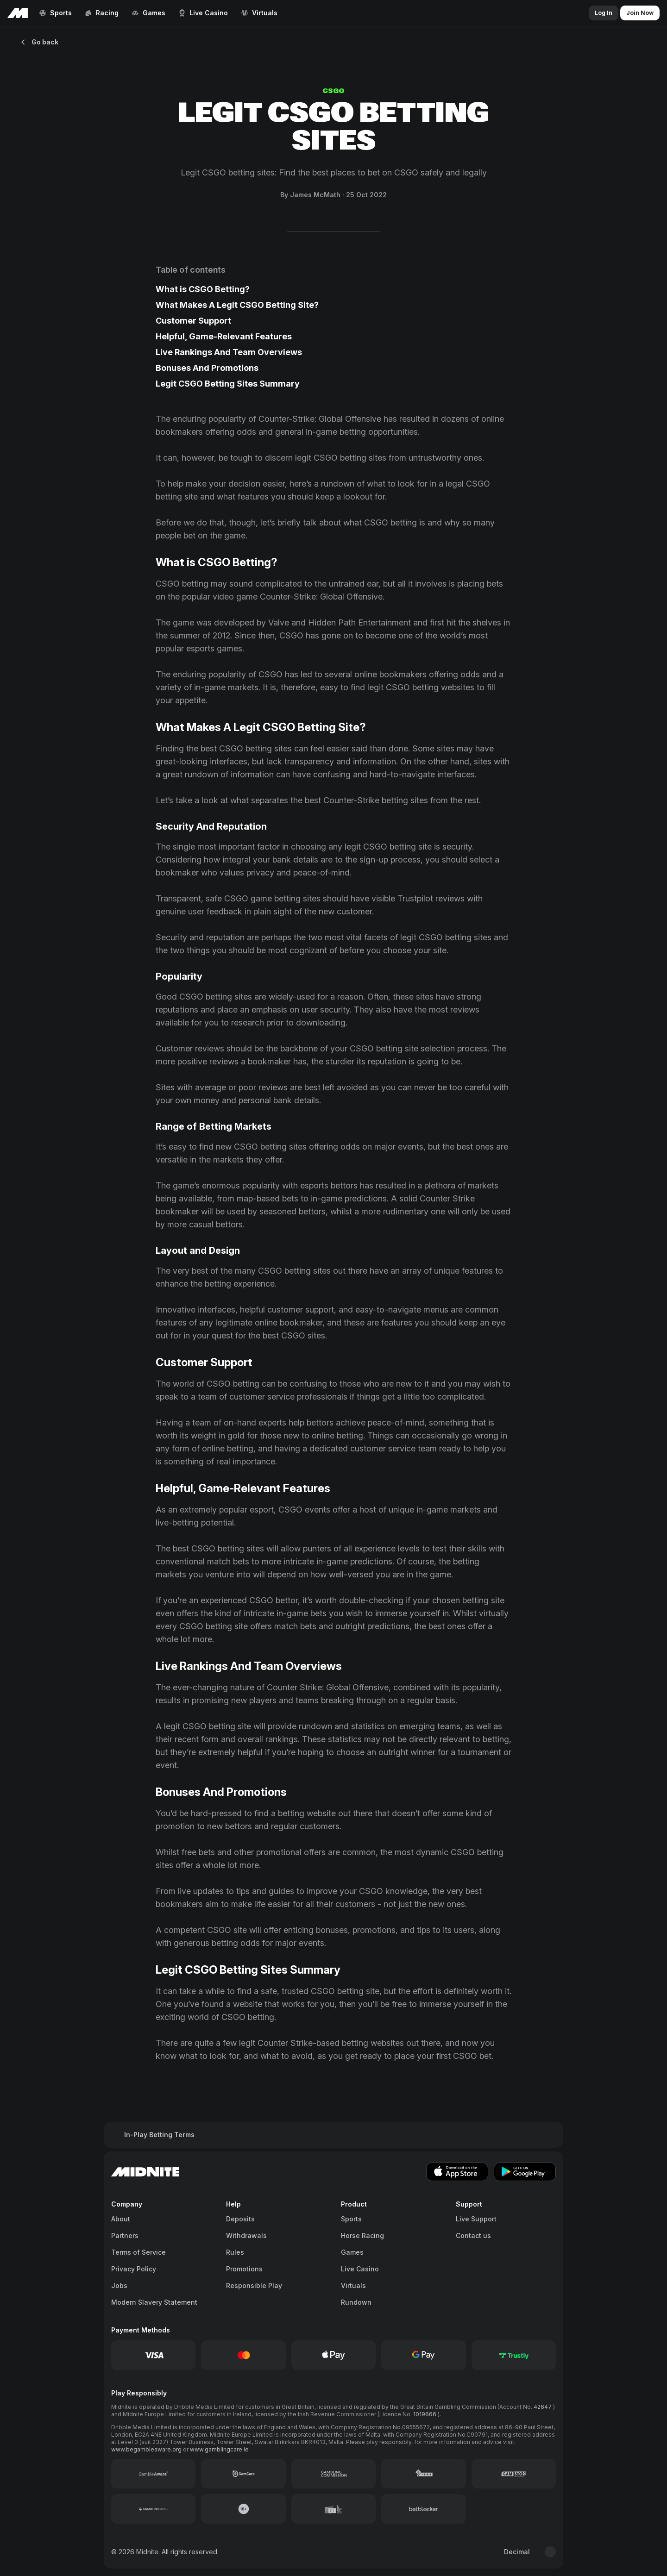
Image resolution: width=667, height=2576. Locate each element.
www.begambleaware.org (147, 2449)
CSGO (333, 91)
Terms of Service (138, 2252)
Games (352, 2252)
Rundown (356, 2302)
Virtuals (353, 2285)
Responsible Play (254, 2285)
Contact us (473, 2235)
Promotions (244, 2269)
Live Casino (360, 2269)
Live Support (476, 2219)
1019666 (425, 2414)
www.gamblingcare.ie (219, 2449)
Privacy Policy (133, 2269)
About (120, 2219)
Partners (124, 2235)
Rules (235, 2252)
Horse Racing (362, 2235)
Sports (351, 2219)
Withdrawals (246, 2235)
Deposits (240, 2219)
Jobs (119, 2285)
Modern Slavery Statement (154, 2302)
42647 (543, 2406)
